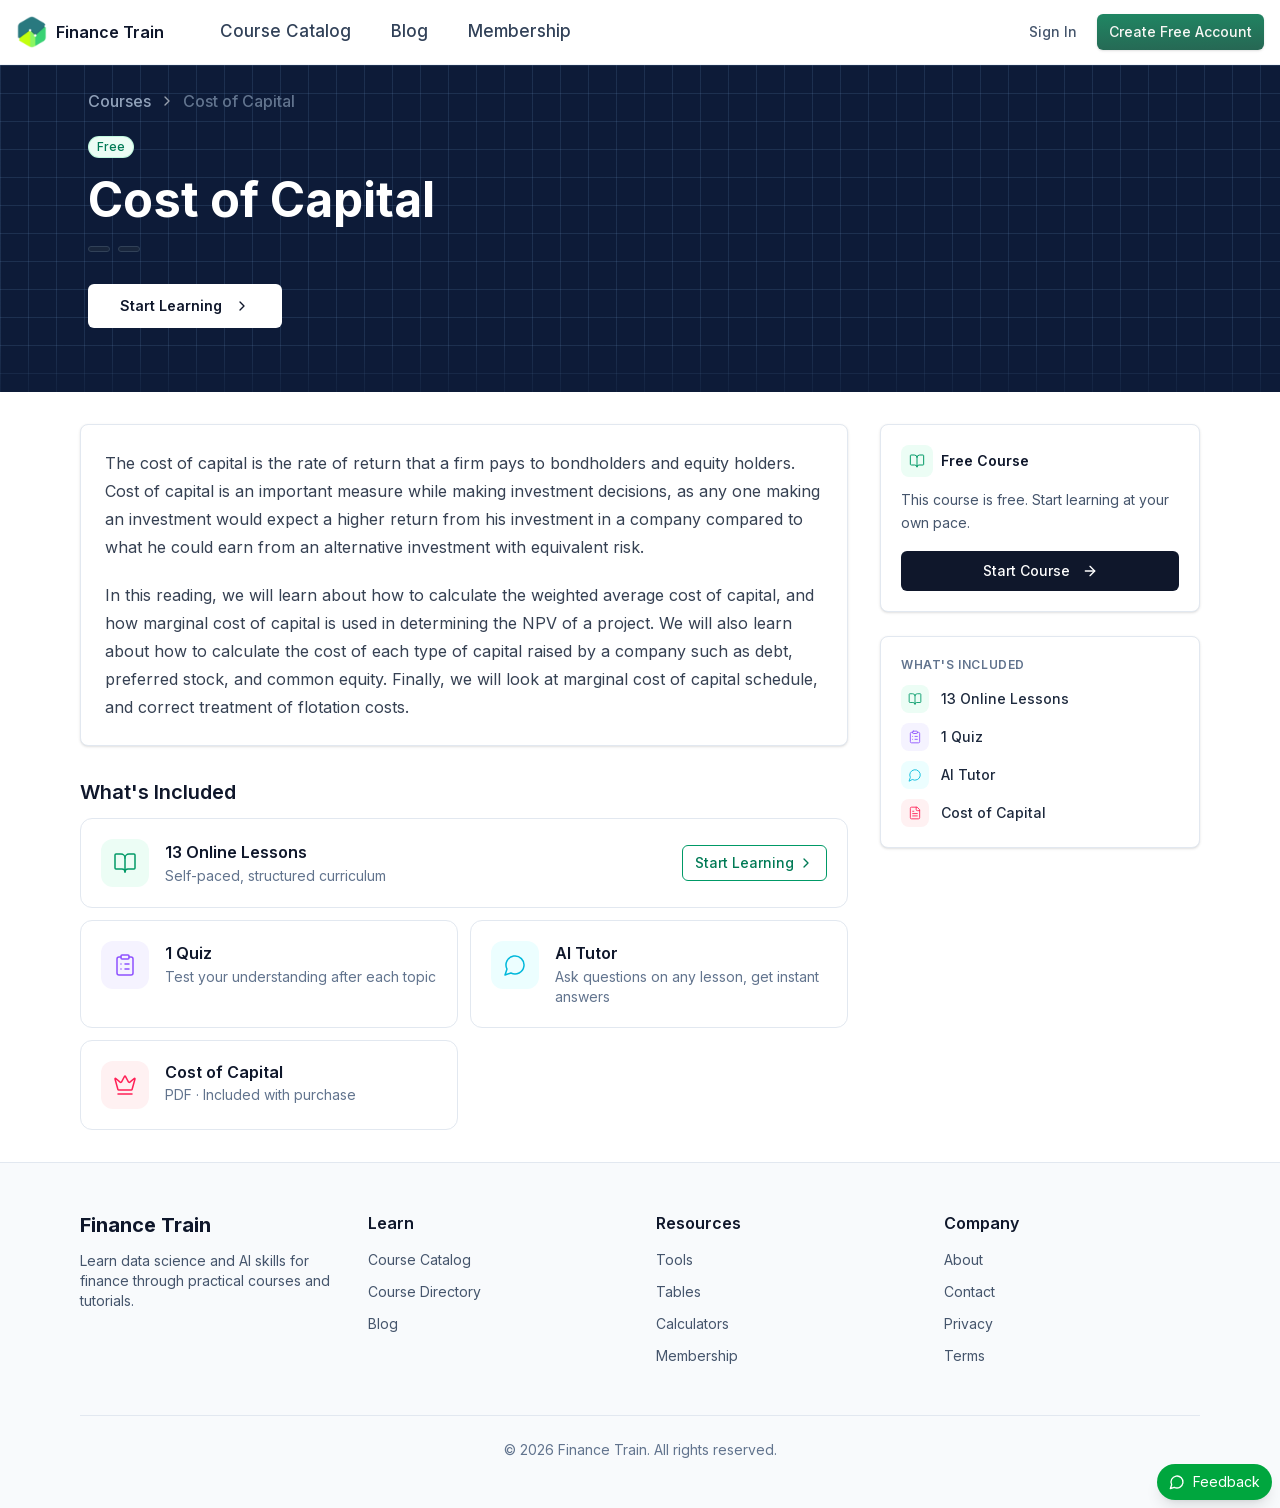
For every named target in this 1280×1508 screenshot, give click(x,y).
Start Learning (185, 305)
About (963, 1259)
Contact (969, 1291)
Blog (409, 31)
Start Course (1040, 570)
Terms (964, 1355)
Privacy (968, 1323)
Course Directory (424, 1291)
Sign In (1053, 31)
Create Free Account (1180, 31)
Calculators (692, 1323)
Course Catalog (285, 31)
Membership (519, 31)
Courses (119, 101)
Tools (674, 1259)
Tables (678, 1291)
